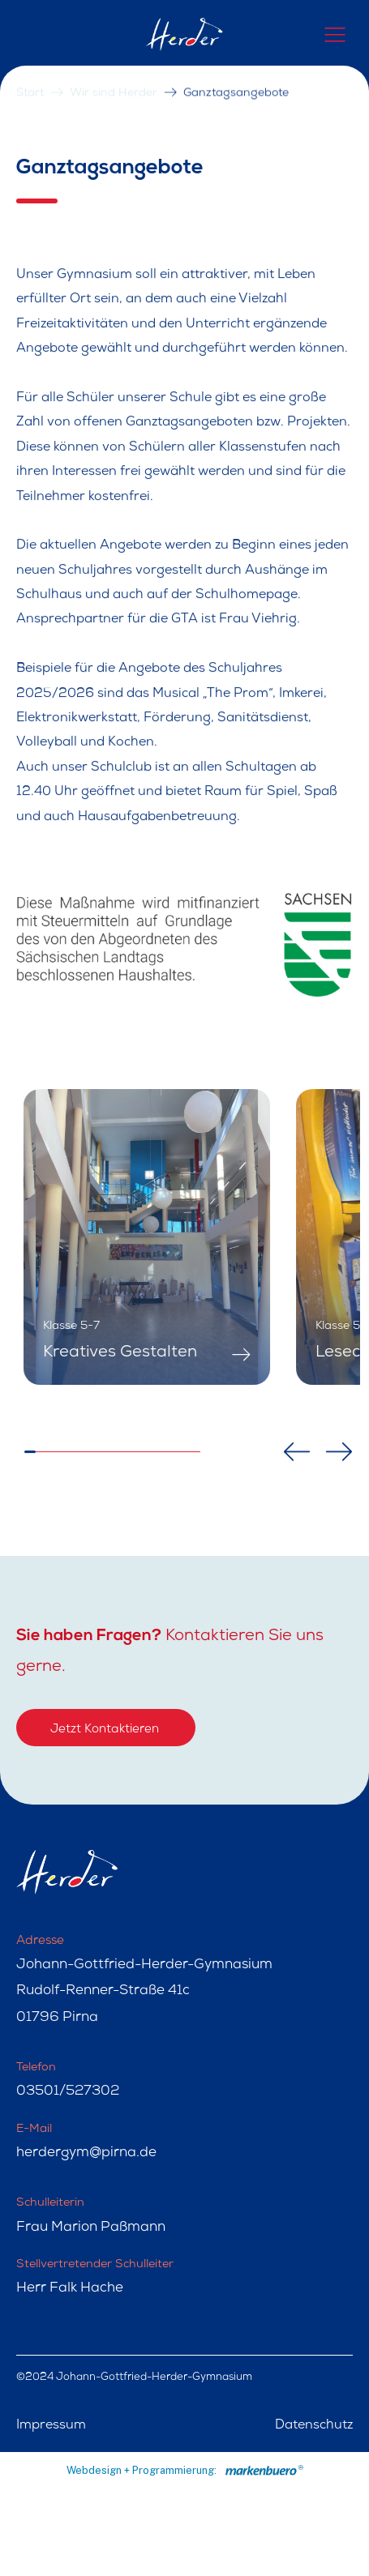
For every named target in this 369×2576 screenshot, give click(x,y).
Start (30, 74)
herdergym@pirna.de (86, 2153)
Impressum (51, 2426)
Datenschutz (314, 2426)
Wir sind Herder (113, 74)
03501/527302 (67, 2092)
